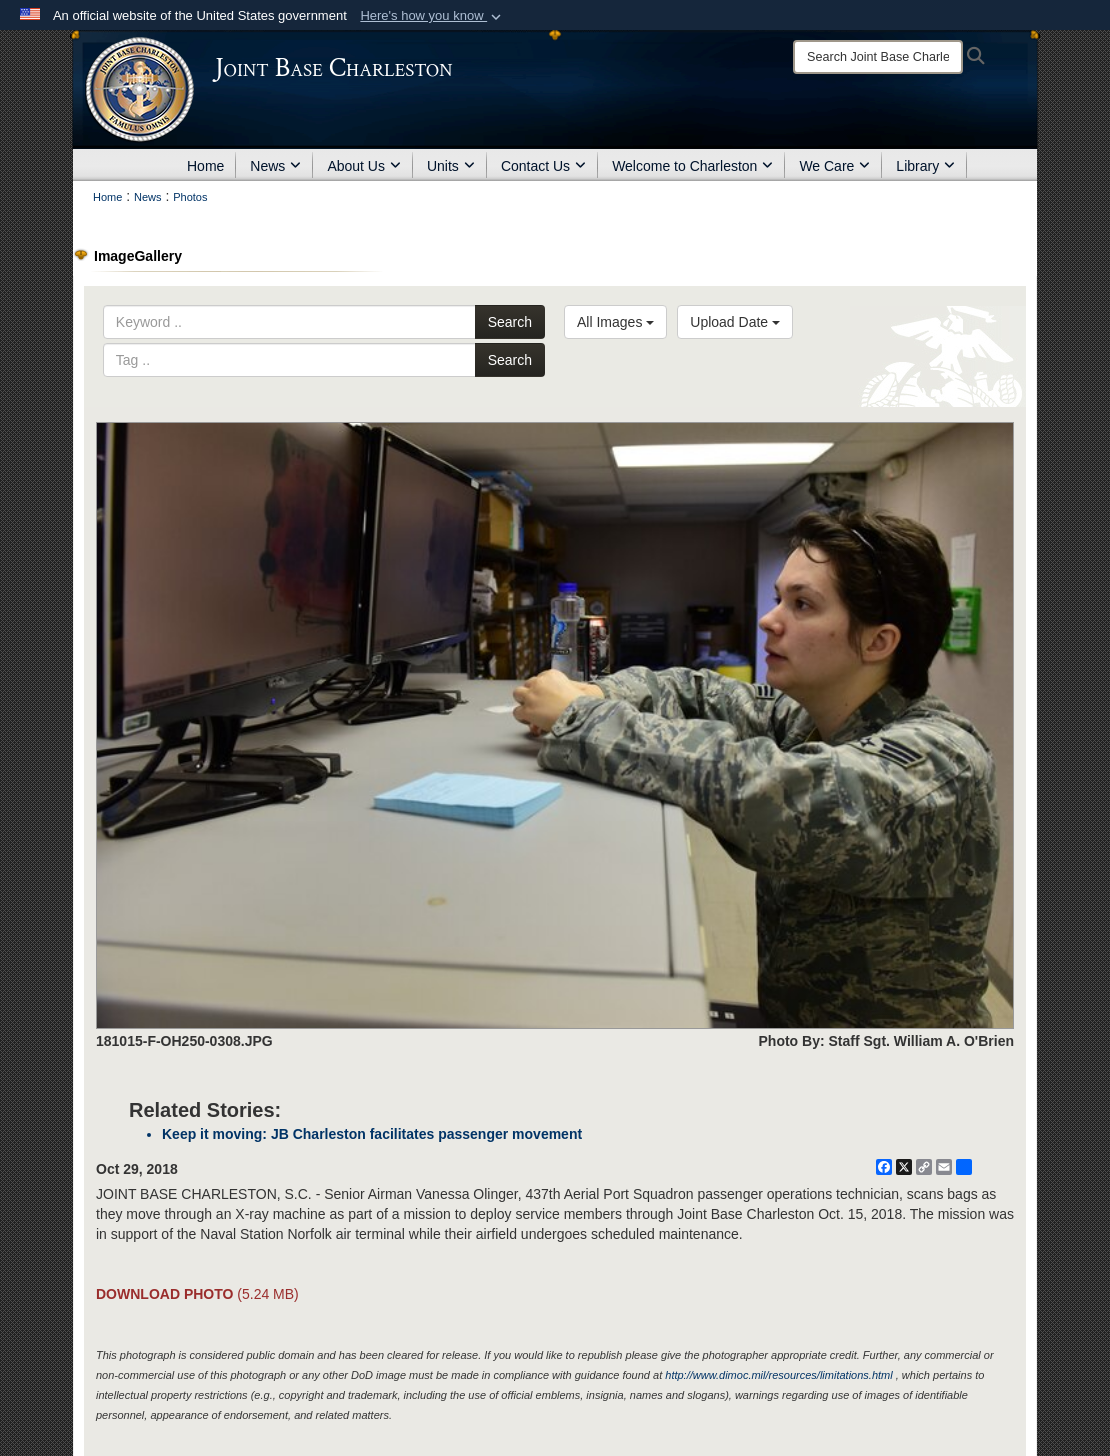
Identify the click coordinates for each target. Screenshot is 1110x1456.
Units (451, 166)
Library (925, 166)
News (275, 166)
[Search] (878, 57)
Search (510, 322)
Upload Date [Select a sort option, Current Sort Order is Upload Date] (735, 322)
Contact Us (543, 166)
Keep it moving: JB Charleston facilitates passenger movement (372, 1134)
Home (205, 166)
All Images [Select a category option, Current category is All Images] (615, 322)
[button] (432, 16)
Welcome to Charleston (692, 166)
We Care (834, 166)
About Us (364, 166)
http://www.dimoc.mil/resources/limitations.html (778, 1375)
